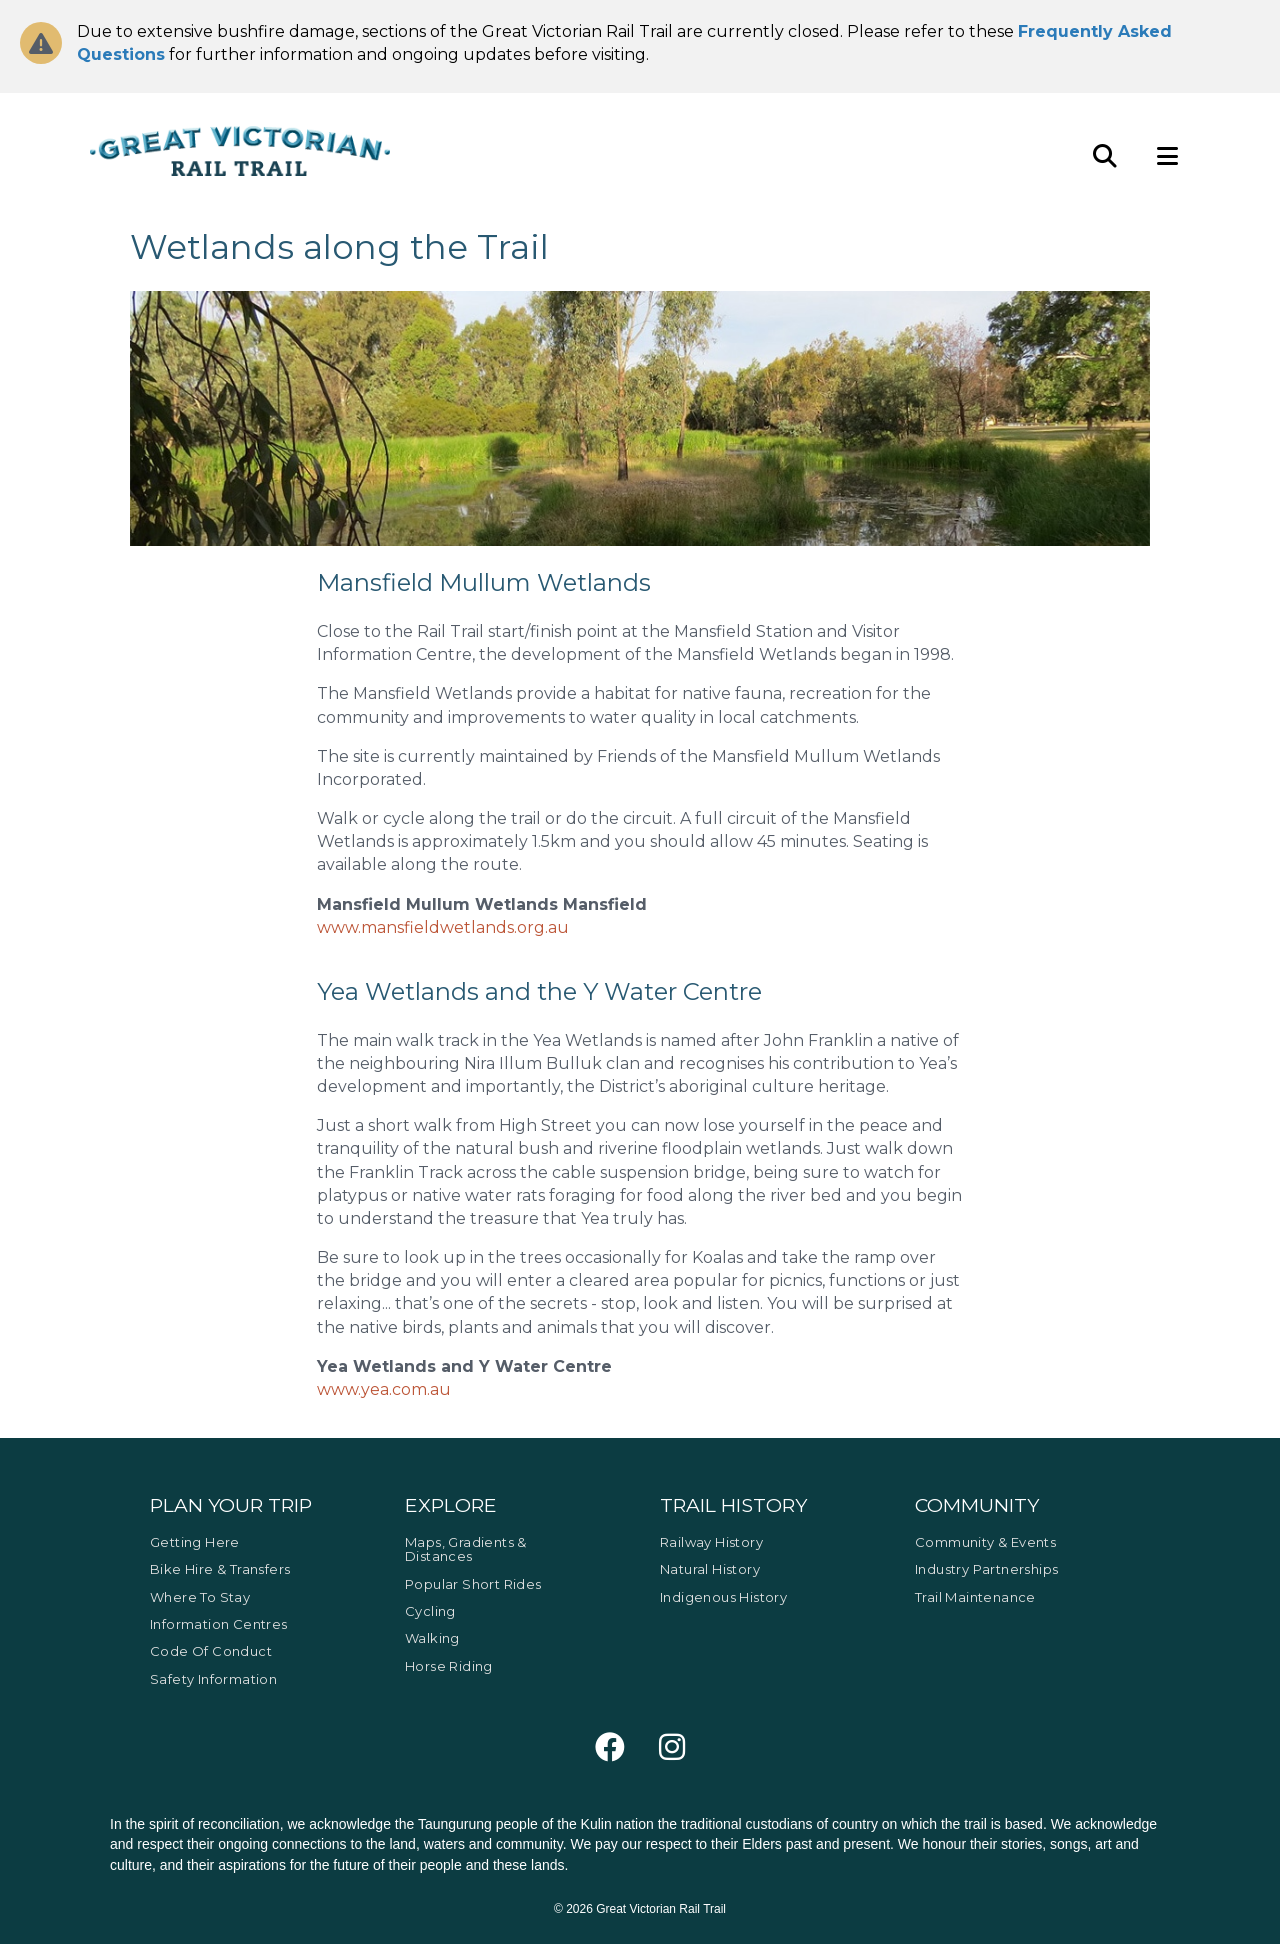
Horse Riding (449, 1666)
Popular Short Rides (473, 1584)
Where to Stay (200, 1597)
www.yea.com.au (384, 1389)
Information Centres (219, 1624)
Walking (432, 1638)
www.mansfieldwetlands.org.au (443, 927)
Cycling (430, 1611)
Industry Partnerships (986, 1569)
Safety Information (213, 1679)
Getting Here (195, 1542)
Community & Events (985, 1542)
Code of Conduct (211, 1651)
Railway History (711, 1542)
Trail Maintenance (975, 1597)
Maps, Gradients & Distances (466, 1549)
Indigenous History (723, 1597)
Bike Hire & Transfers (220, 1569)
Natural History (710, 1569)
